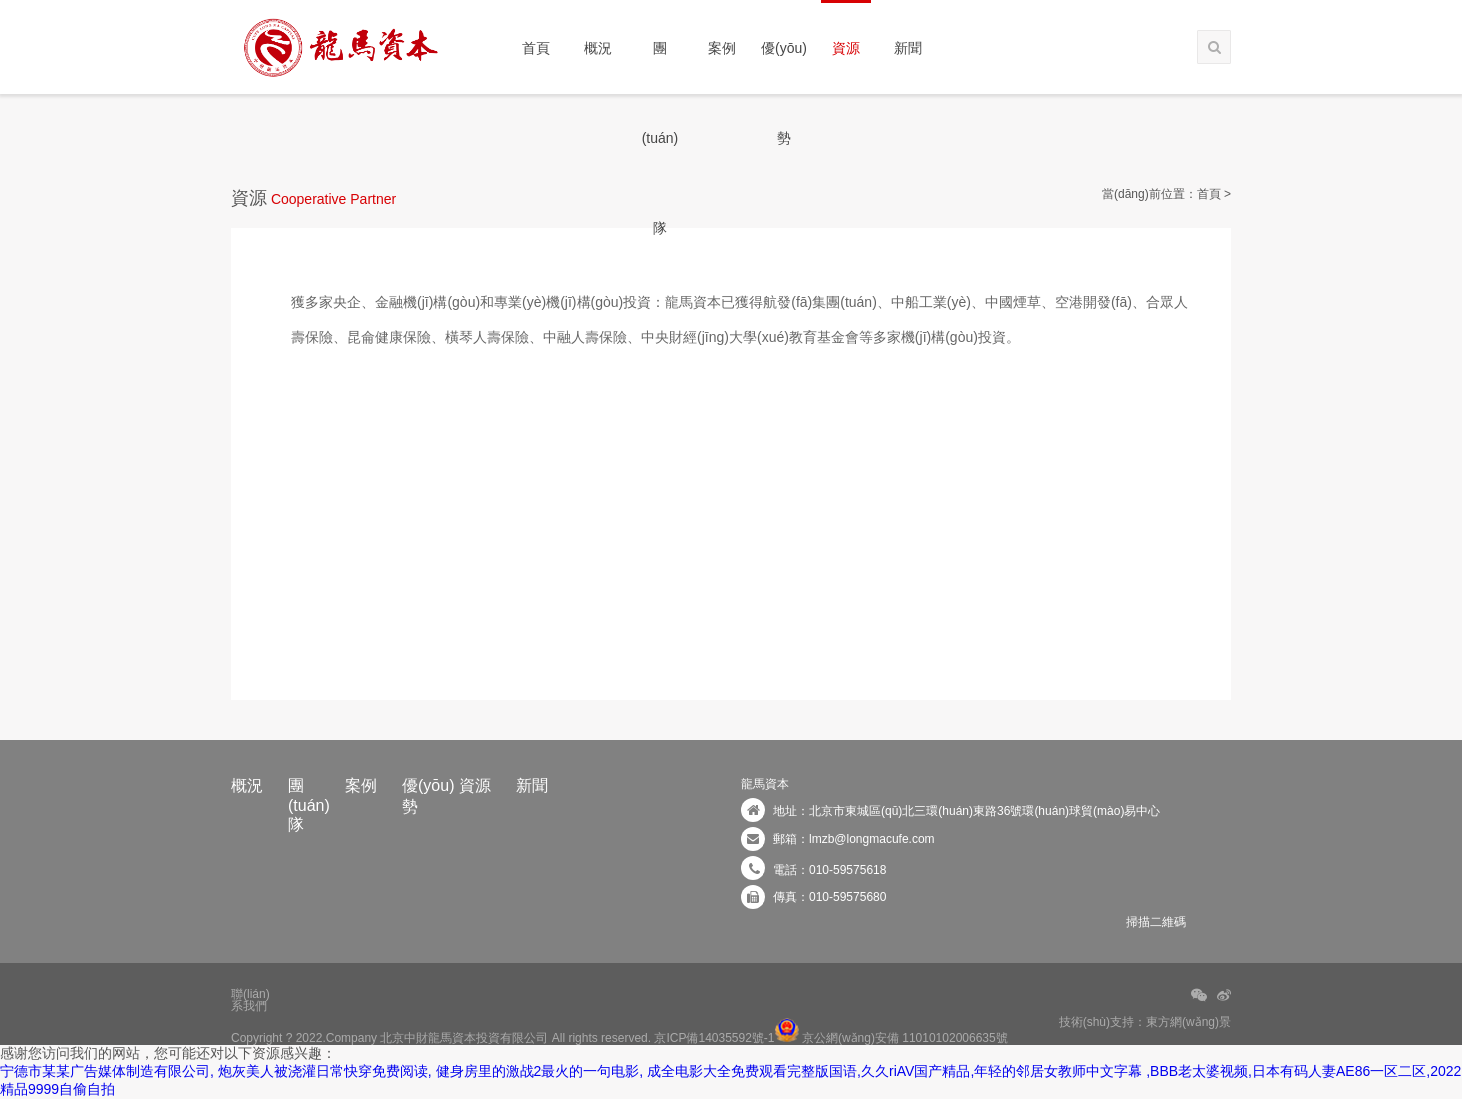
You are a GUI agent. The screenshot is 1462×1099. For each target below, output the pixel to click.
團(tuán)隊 (660, 67)
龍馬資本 (765, 784)
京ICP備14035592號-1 (714, 1038)
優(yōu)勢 (784, 67)
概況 (598, 48)
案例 (722, 48)
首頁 (536, 48)
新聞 (908, 48)
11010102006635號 (954, 1038)
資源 (846, 48)
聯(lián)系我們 (250, 995)
